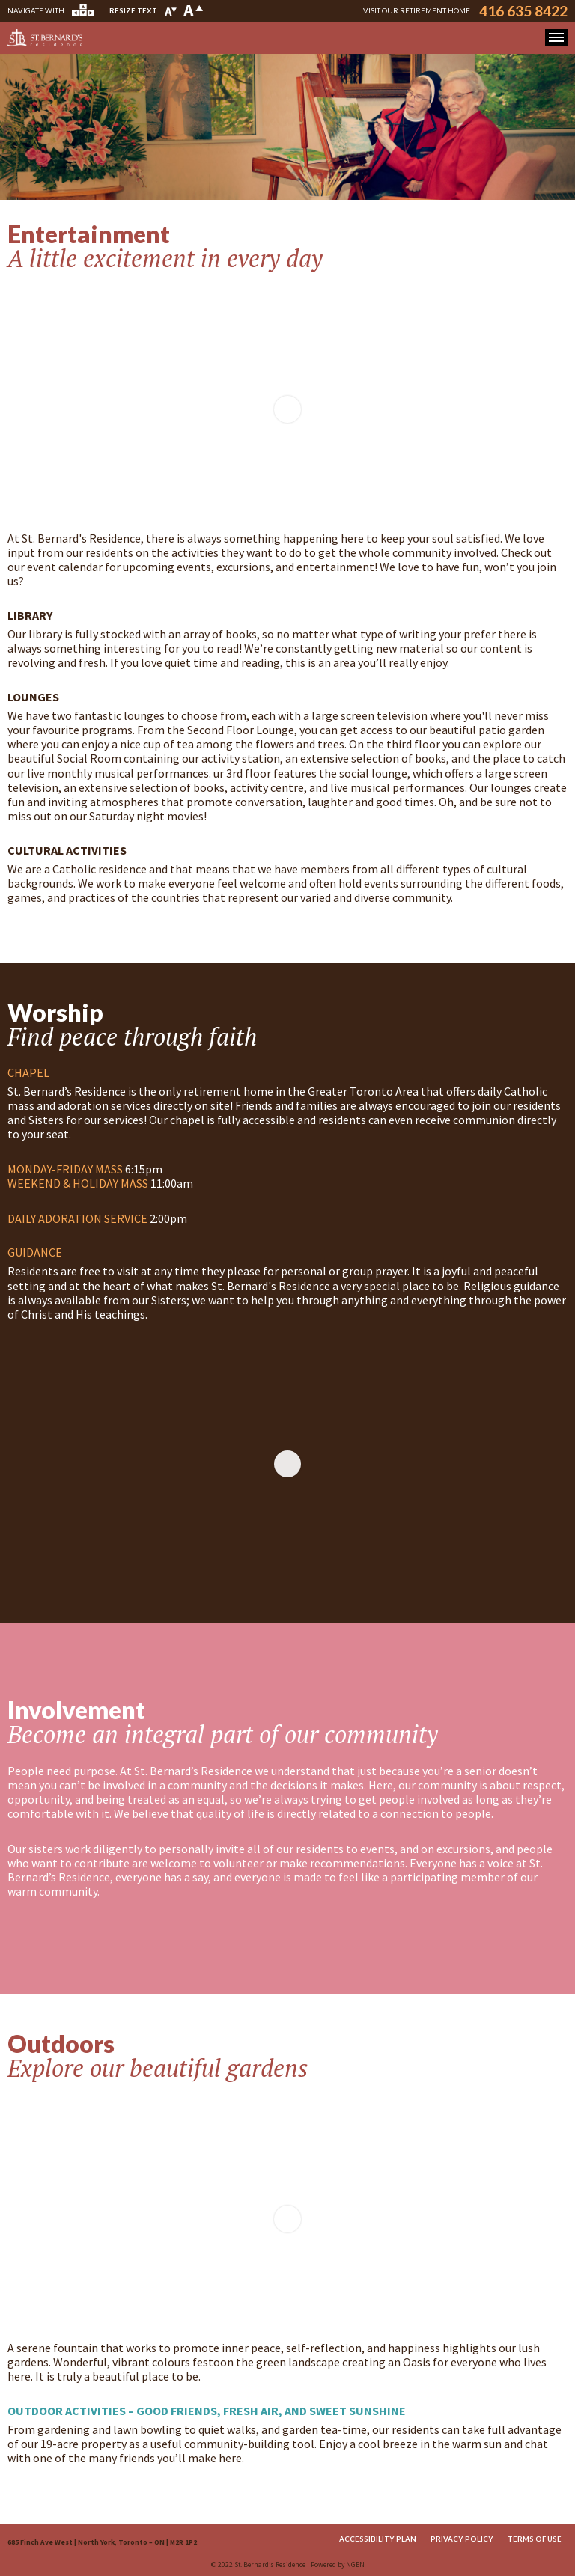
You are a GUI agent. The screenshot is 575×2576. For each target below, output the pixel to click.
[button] (556, 37)
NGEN (355, 2564)
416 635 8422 (523, 11)
